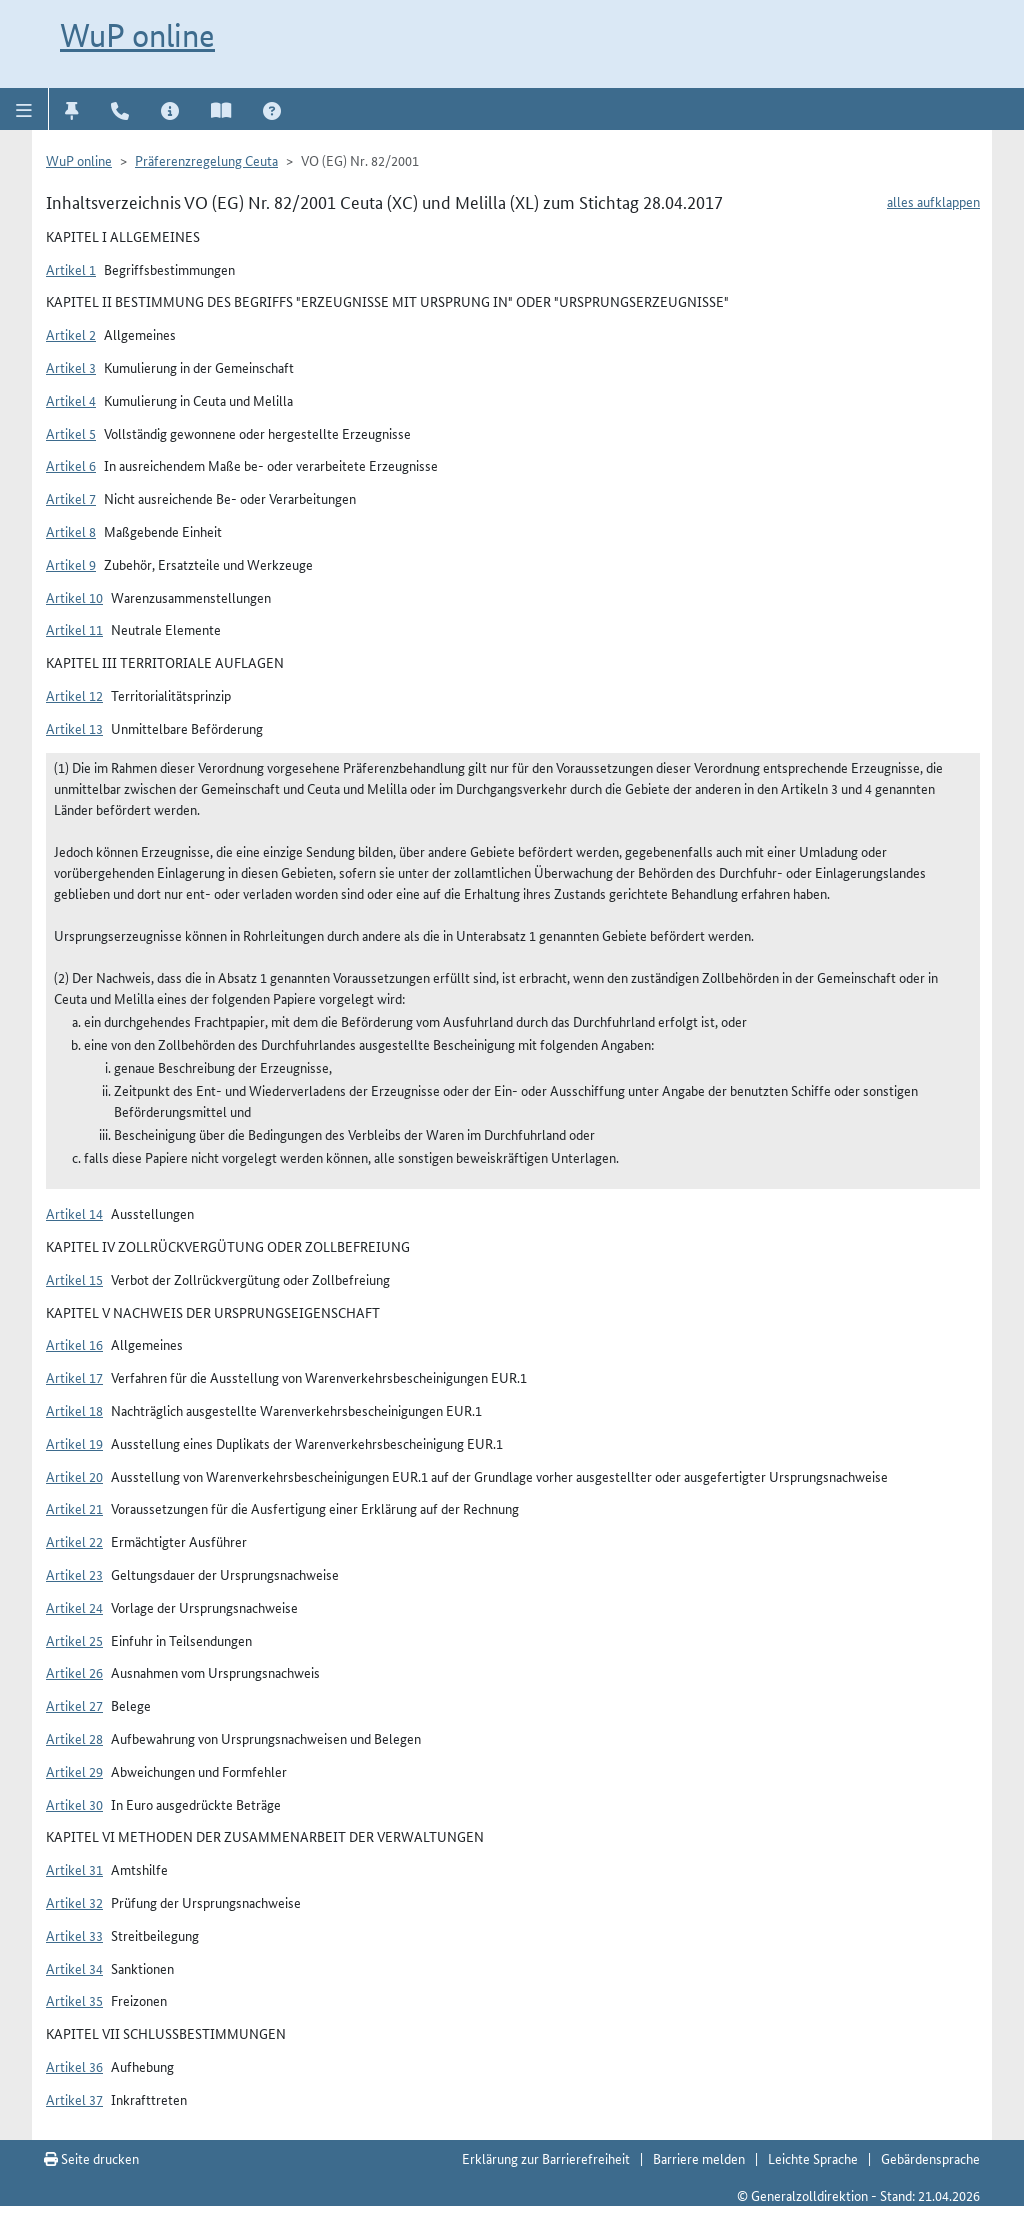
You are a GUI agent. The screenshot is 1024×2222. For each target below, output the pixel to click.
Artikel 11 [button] (74, 629)
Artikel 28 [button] (74, 1738)
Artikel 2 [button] (71, 334)
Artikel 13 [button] (74, 728)
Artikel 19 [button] (74, 1443)
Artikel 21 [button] (74, 1508)
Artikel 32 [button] (74, 1902)
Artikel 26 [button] (74, 1672)
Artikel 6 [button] (71, 465)
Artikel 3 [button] (71, 367)
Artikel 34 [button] (74, 1968)
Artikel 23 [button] (74, 1574)
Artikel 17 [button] (74, 1377)
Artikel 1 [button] (71, 269)
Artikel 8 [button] (71, 531)
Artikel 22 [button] (74, 1541)
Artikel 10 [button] (74, 597)
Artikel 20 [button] (74, 1476)
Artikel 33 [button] (74, 1935)
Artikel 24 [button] (74, 1607)
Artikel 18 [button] (74, 1410)
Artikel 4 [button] (71, 400)
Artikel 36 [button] (74, 2066)
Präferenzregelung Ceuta (206, 160)
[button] (24, 109)
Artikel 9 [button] (71, 564)
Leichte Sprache (813, 2158)
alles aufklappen (933, 201)
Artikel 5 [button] (71, 433)
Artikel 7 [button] (71, 498)
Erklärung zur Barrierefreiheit (546, 2158)
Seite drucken (91, 2158)
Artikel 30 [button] (74, 1804)
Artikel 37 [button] (74, 2099)
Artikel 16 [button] (74, 1344)
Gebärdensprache (930, 2158)
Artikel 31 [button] (74, 1869)
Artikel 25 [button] (74, 1640)
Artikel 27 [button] (74, 1705)
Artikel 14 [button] (74, 1213)
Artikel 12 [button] (74, 695)
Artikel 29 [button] (74, 1771)
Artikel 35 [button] (74, 2000)
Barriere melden (699, 2158)
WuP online (137, 35)
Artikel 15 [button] (74, 1279)
